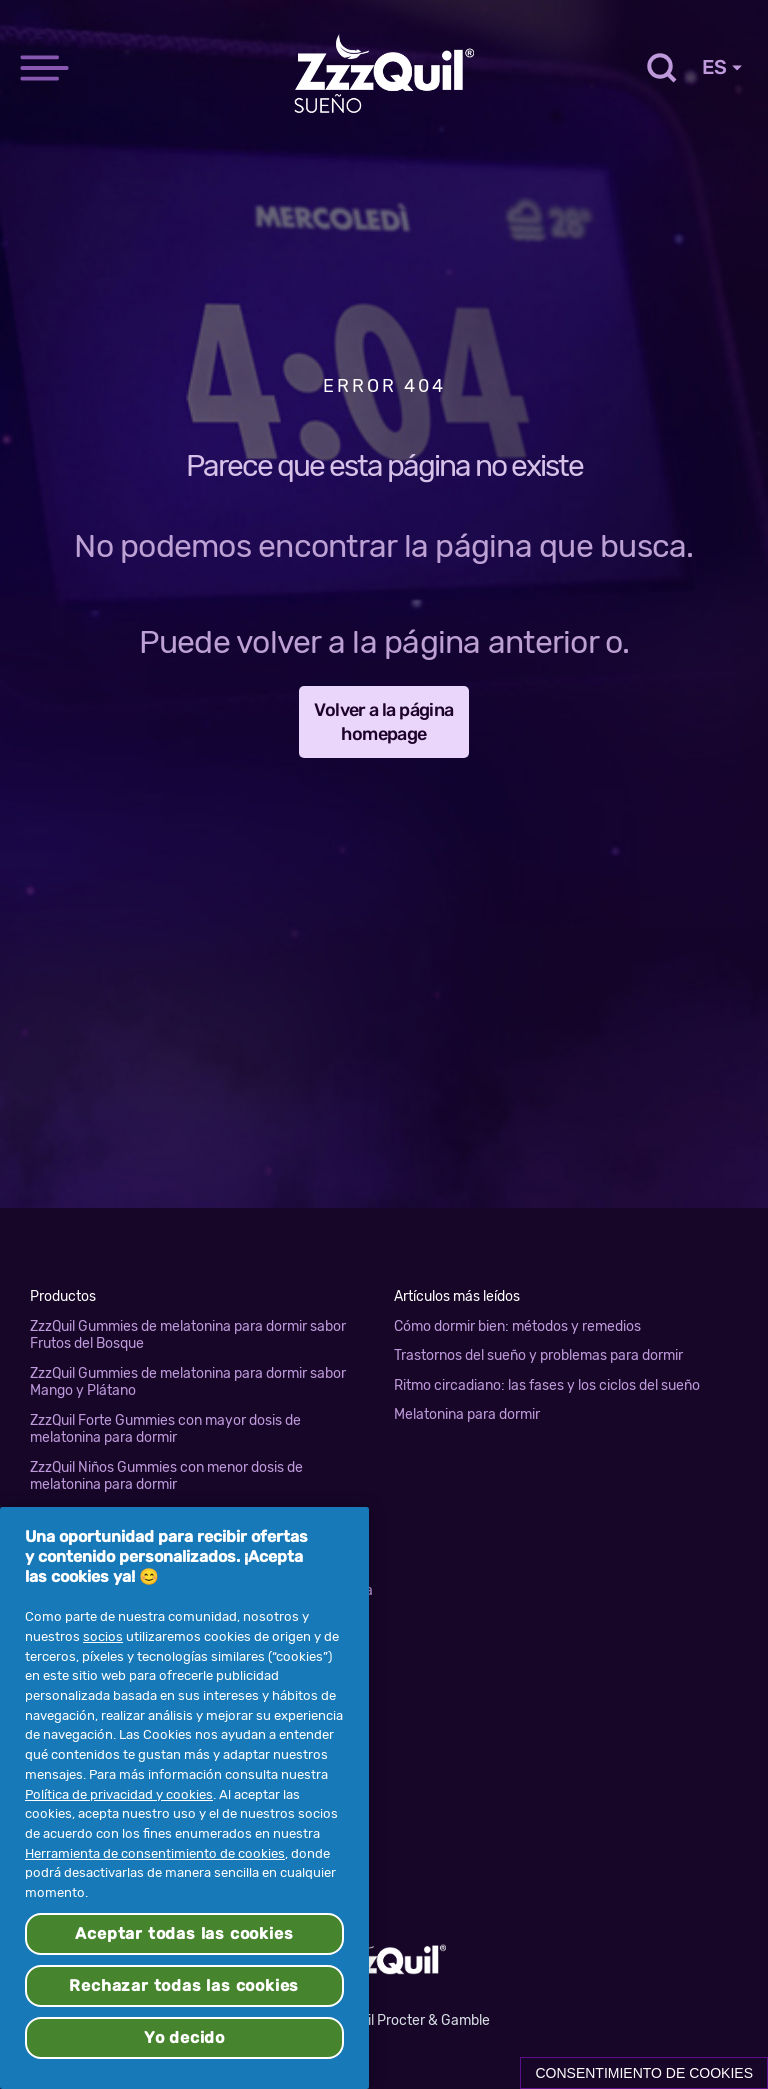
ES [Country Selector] (722, 67)
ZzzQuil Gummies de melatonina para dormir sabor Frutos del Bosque (188, 1335)
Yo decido (184, 2037)
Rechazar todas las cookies (184, 1985)
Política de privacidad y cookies (119, 1794)
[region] (184, 1798)
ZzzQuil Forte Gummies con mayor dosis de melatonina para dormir (165, 1429)
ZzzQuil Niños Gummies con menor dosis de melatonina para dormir (166, 1476)
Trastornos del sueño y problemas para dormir (538, 1355)
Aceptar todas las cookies (184, 1933)
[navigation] (44, 42)
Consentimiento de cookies (644, 2073)
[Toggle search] (660, 67)
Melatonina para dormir (467, 1414)
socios (103, 1636)
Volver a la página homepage (383, 722)
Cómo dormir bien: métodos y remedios (517, 1326)
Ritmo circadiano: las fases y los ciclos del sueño (547, 1385)
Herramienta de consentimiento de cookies (155, 1853)
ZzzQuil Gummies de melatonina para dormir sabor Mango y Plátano (188, 1382)
